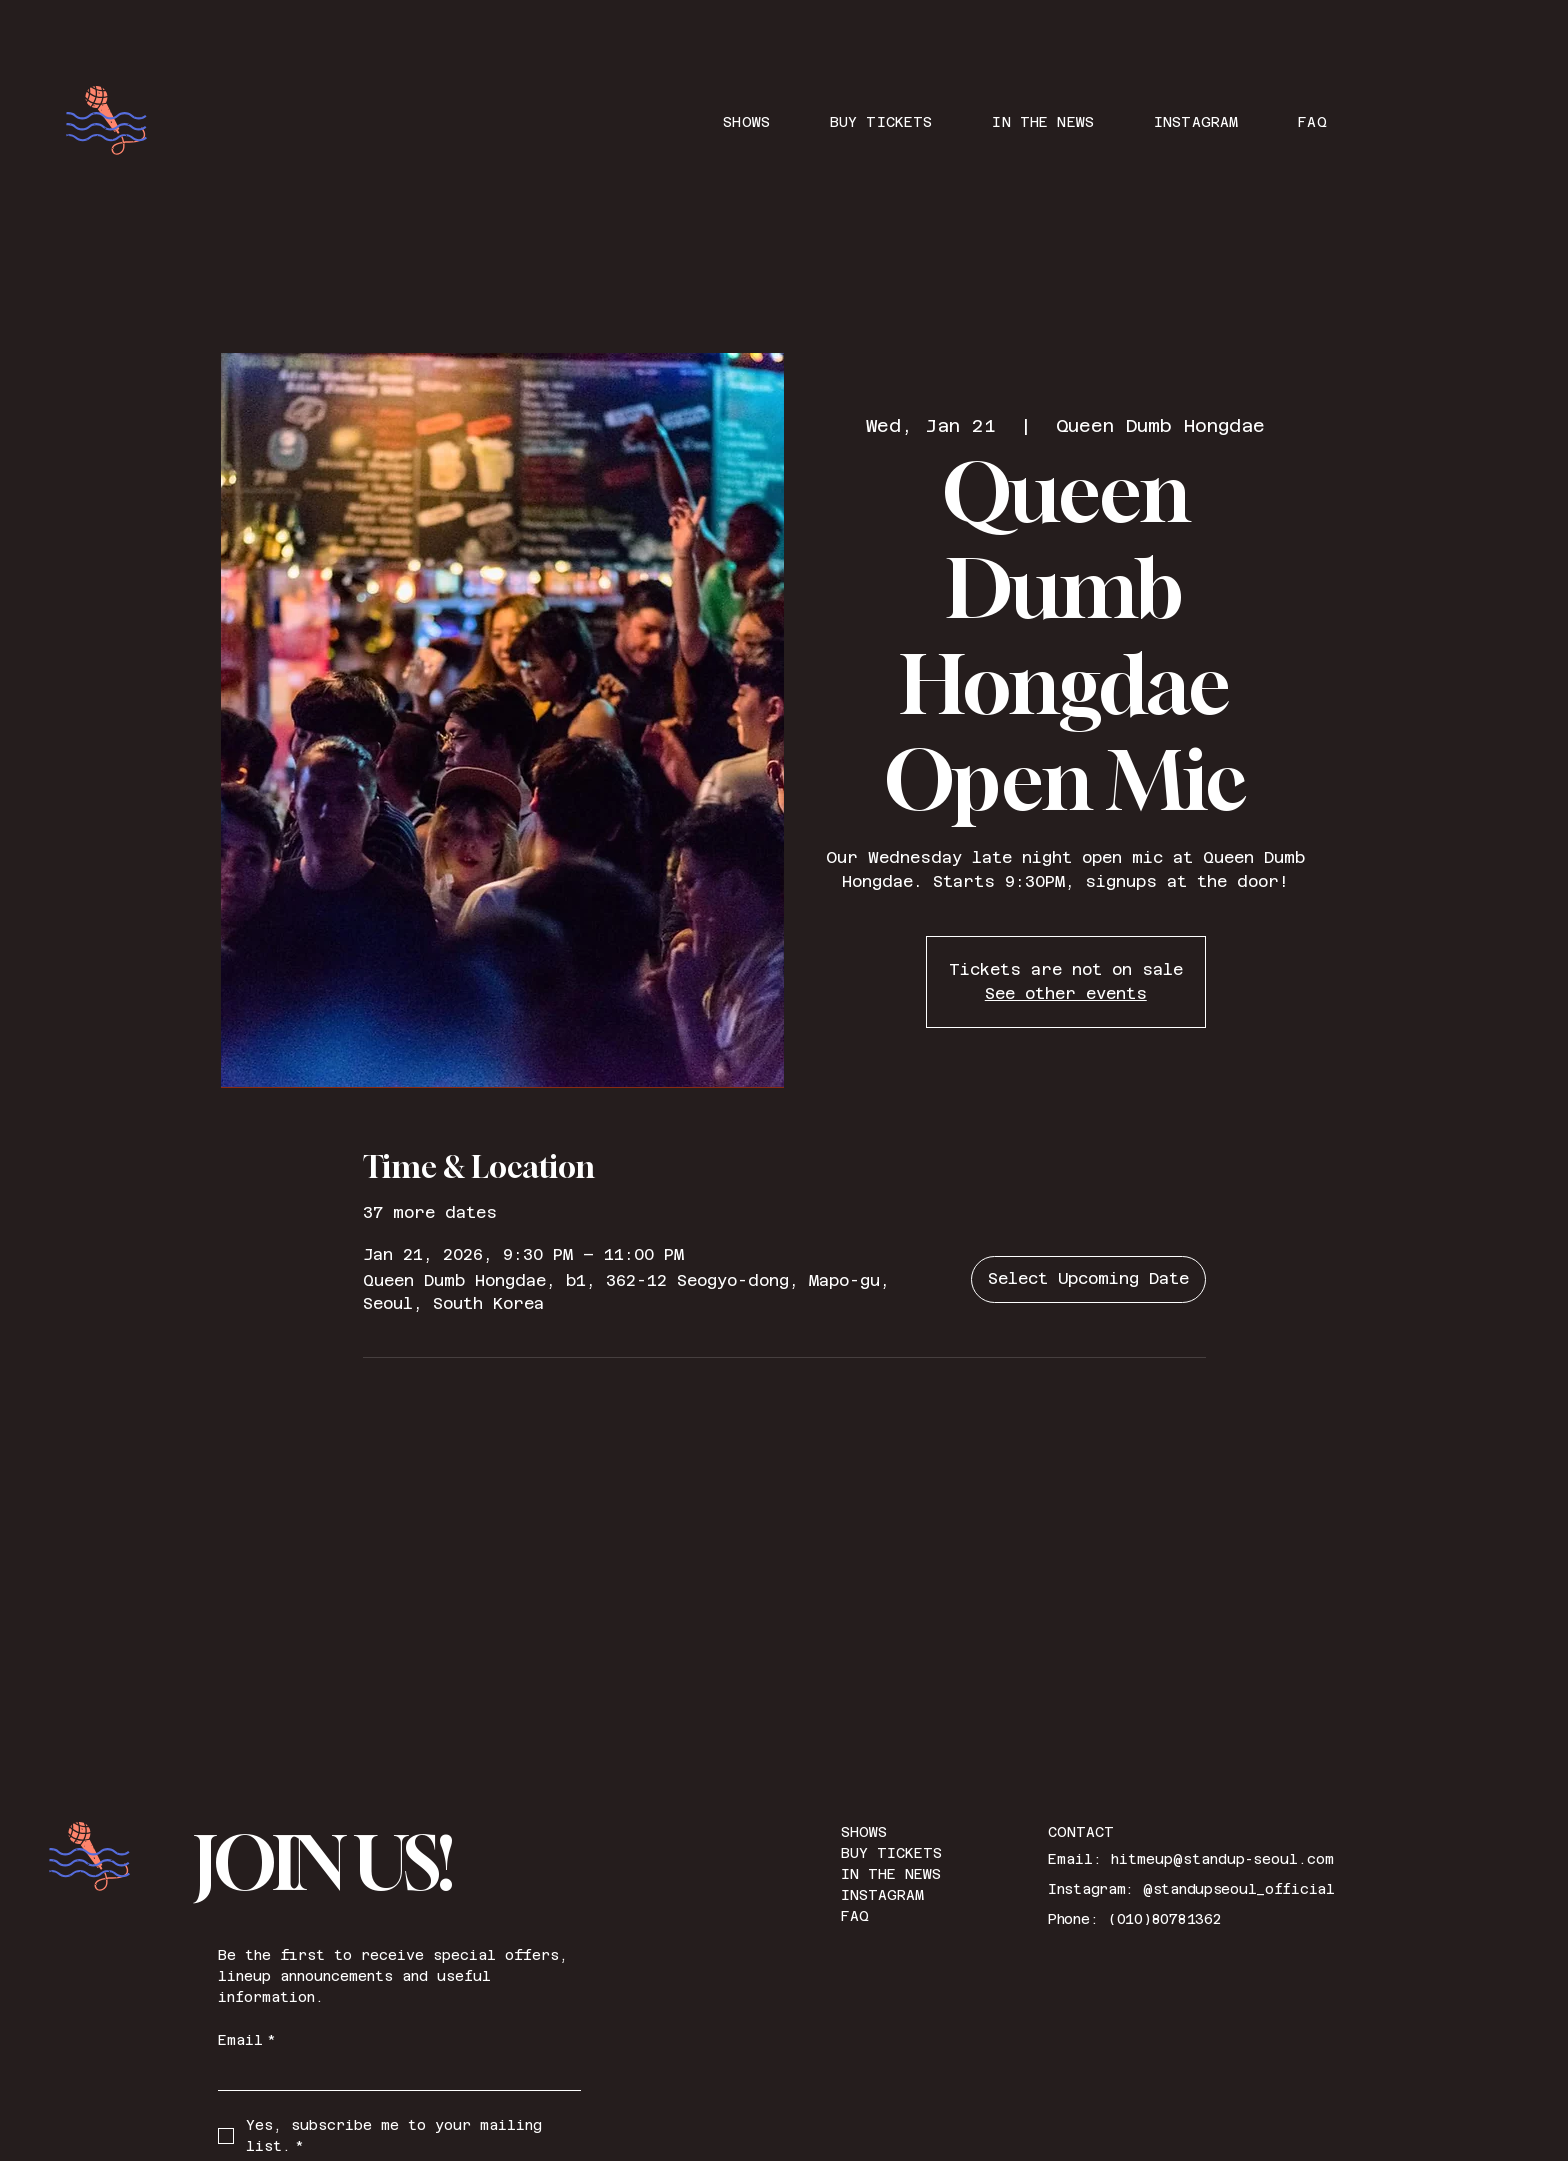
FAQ (855, 1916)
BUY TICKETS (891, 1853)
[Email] (394, 2073)
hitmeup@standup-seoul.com (1222, 1859)
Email (247, 2040)
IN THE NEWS (891, 1874)
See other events (1066, 993)
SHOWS (864, 1832)
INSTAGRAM (882, 1895)
